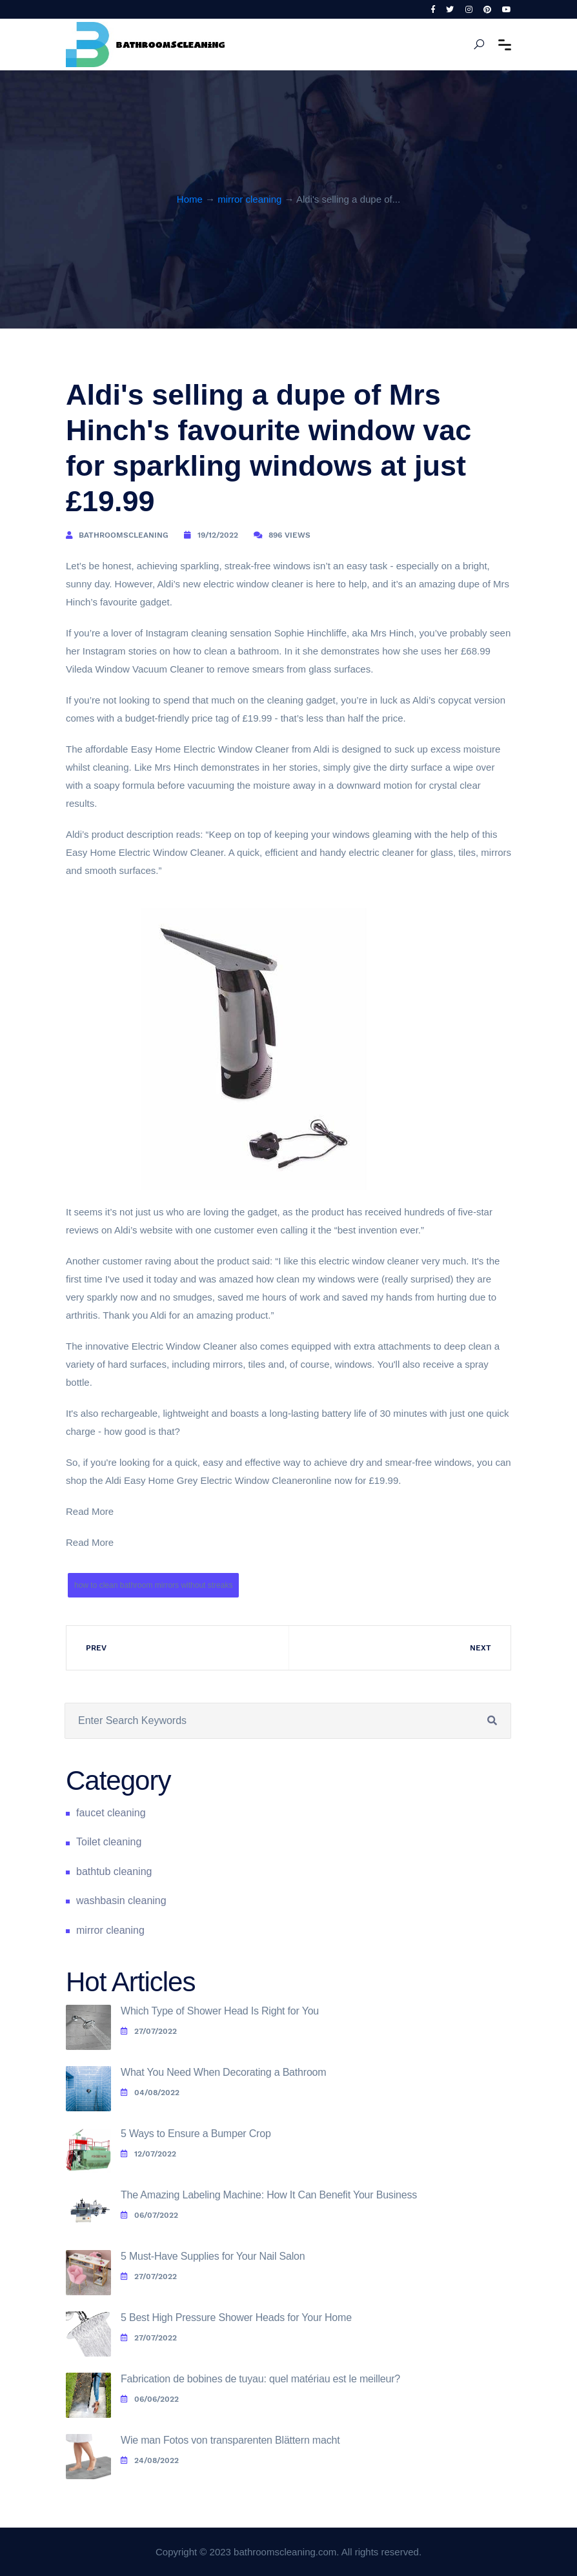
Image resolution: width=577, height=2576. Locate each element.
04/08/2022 (150, 2092)
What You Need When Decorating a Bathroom (223, 2072)
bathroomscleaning (123, 535)
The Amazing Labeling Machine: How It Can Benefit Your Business (269, 2194)
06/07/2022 (149, 2215)
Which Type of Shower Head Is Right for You (220, 2010)
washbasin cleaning (121, 1900)
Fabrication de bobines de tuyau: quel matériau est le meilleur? (260, 2378)
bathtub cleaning (114, 1871)
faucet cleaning (111, 1812)
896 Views (289, 535)
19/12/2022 (217, 535)
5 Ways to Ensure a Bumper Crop (196, 2133)
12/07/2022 (148, 2154)
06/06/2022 (150, 2399)
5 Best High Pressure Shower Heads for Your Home (236, 2317)
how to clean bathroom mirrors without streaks (153, 1585)
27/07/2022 (149, 2031)
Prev (96, 1647)
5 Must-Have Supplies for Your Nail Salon (213, 2256)
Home (190, 199)
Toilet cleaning (108, 1841)
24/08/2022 (150, 2460)
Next (480, 1647)
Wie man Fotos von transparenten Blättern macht (230, 2440)
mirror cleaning (249, 199)
